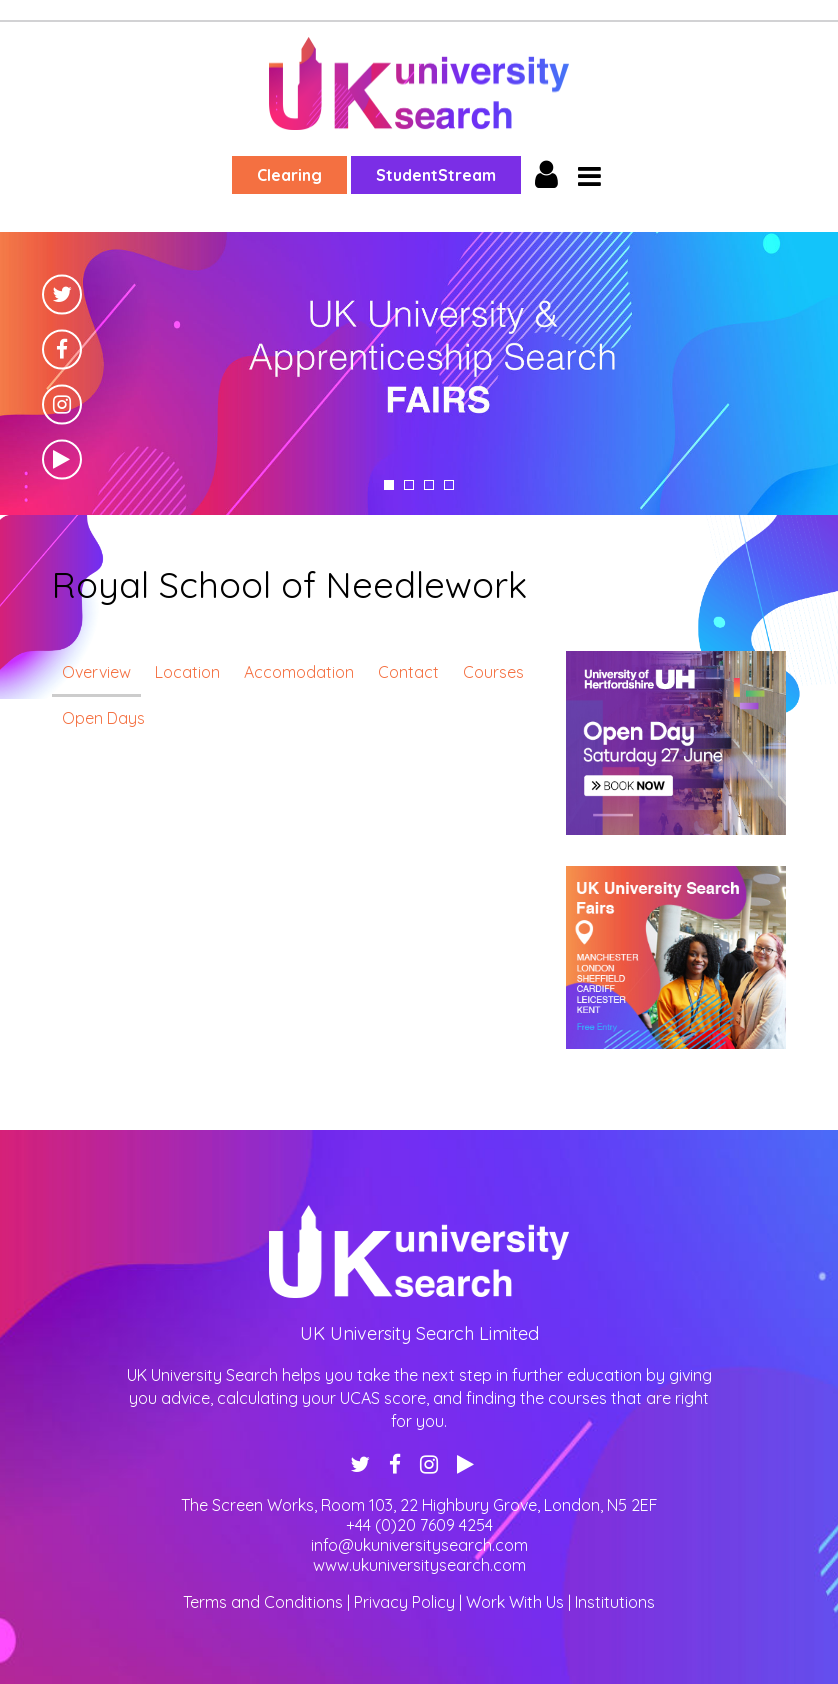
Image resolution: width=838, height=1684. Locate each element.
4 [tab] (449, 485)
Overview (96, 672)
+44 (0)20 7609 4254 (419, 1525)
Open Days (103, 718)
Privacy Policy (404, 1602)
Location (187, 672)
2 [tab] (409, 485)
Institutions (615, 1602)
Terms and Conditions (263, 1602)
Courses (493, 672)
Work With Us (515, 1602)
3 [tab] (429, 485)
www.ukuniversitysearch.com (419, 1565)
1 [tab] (389, 485)
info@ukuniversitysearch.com (419, 1545)
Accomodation (299, 672)
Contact (408, 672)
